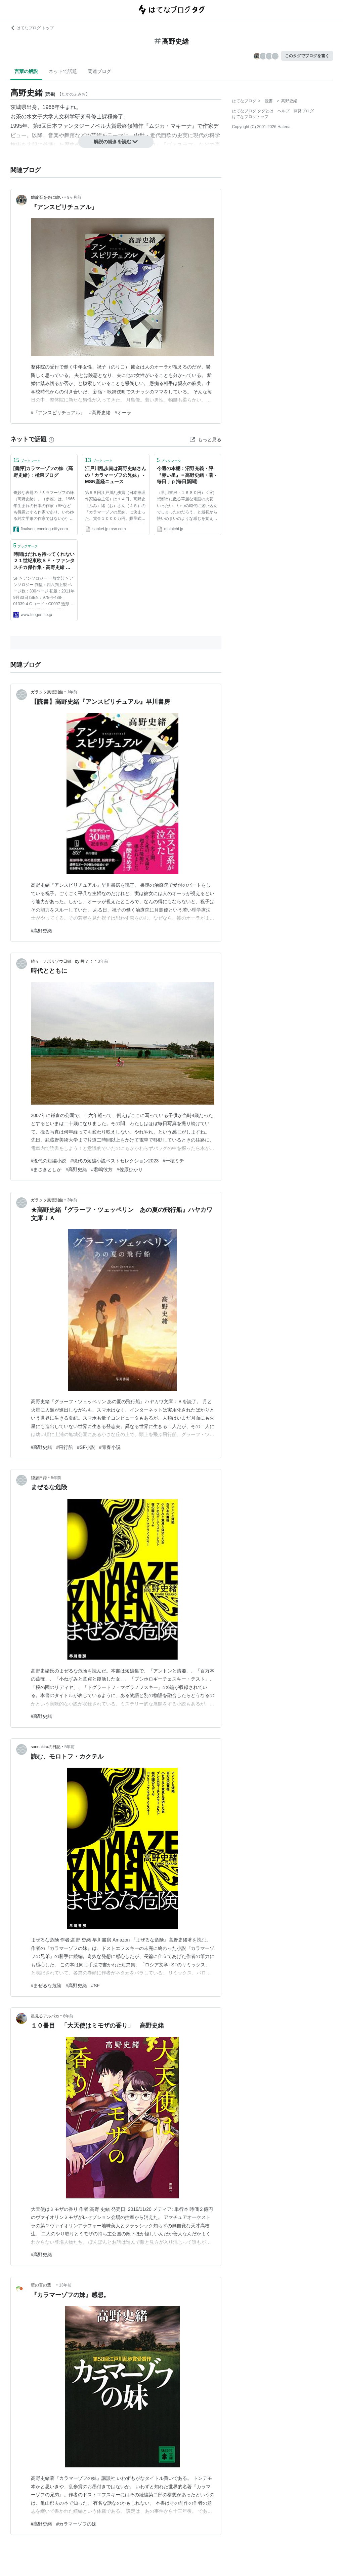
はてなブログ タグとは (252, 111)
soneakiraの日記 (45, 1746)
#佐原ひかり (130, 1169)
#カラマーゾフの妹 (76, 2524)
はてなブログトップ (250, 116)
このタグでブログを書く (307, 55)
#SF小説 (86, 1447)
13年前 (65, 2285)
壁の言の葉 (43, 2285)
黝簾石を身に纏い (47, 197)
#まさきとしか (46, 1169)
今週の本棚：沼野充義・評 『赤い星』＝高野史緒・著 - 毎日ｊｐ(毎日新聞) (187, 475)
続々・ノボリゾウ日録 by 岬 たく (62, 961)
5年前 (56, 1477)
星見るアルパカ (45, 2016)
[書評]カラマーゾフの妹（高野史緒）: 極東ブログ (43, 472)
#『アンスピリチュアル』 (58, 412)
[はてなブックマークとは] (51, 439)
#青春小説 (110, 1447)
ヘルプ (283, 111)
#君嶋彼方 (102, 1169)
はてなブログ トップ (32, 28)
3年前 (103, 961)
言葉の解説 (26, 71)
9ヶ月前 (74, 197)
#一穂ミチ (173, 1160)
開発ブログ (304, 111)
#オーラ (123, 412)
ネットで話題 (63, 71)
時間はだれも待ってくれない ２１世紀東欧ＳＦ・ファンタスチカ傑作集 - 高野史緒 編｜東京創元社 (44, 561)
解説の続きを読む (116, 141)
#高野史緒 (100, 412)
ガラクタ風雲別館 (47, 692)
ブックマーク (27, 460)
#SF (95, 1985)
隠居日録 (39, 1477)
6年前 (68, 2016)
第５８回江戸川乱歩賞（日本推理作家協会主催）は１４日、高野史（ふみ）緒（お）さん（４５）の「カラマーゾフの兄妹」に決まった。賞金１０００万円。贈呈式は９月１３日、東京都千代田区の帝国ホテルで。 (115, 506)
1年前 (72, 692)
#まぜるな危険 (46, 1985)
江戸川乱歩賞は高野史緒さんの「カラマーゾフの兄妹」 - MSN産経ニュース (115, 475)
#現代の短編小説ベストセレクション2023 (114, 1160)
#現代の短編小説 (49, 1160)
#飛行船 (64, 1447)
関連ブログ (99, 71)
